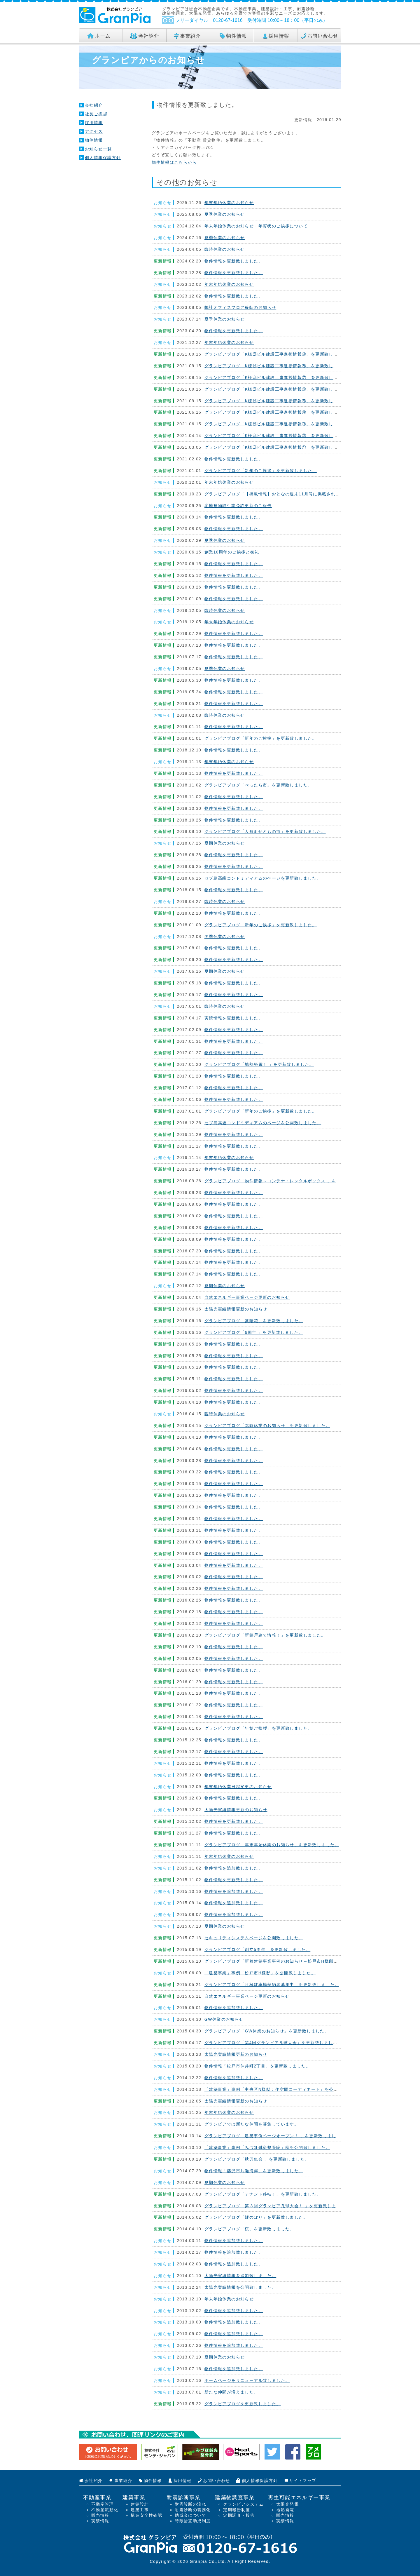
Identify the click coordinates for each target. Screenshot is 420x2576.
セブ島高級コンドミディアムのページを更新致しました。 (262, 878)
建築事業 (134, 2497)
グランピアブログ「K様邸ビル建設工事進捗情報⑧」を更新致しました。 (277, 365)
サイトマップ (302, 2480)
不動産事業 (97, 2497)
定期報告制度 (236, 2509)
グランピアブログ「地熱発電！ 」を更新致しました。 (259, 1064)
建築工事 (140, 2509)
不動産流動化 (104, 2509)
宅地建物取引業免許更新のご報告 (238, 505)
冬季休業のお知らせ (224, 936)
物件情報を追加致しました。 (233, 1868)
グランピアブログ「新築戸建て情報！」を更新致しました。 (265, 1635)
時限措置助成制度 (193, 2520)
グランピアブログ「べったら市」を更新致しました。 (258, 785)
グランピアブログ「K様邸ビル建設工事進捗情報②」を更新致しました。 (277, 435)
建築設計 (140, 2504)
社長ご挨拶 (96, 114)
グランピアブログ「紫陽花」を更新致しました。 (253, 1320)
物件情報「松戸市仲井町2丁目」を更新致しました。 (257, 2066)
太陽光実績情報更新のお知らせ (235, 1309)
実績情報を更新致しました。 (233, 1018)
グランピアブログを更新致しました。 (242, 2403)
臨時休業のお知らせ (224, 249)
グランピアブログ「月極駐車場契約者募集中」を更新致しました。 (271, 1984)
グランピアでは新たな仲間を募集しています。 (251, 2124)
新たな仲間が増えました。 (231, 2392)
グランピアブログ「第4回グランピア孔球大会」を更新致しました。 (273, 2042)
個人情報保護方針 (103, 157)
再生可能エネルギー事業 (299, 2497)
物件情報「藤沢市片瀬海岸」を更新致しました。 (253, 2170)
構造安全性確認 (146, 2515)
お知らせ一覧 (98, 149)
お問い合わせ (216, 2480)
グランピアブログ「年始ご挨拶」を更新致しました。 (258, 1728)
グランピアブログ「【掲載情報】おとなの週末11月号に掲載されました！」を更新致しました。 (301, 494)
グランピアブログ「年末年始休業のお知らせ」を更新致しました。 (271, 1844)
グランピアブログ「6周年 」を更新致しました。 (253, 1332)
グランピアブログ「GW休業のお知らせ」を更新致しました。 (266, 2031)
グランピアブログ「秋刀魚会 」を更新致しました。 (256, 2159)
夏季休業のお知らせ (224, 214)
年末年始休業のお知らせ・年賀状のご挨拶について (256, 226)
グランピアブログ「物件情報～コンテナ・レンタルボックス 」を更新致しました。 (288, 1181)
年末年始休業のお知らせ (229, 202)
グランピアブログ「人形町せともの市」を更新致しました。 (265, 831)
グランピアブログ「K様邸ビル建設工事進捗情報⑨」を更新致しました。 (277, 354)
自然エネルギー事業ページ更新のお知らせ (247, 1297)
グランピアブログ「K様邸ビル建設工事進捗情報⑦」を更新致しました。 (277, 377)
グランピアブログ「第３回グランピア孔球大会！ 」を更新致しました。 (277, 2205)
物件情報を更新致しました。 (233, 261)
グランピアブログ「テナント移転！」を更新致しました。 (262, 2194)
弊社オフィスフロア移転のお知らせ (240, 307)
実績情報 (100, 2520)
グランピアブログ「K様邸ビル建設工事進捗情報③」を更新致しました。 (277, 424)
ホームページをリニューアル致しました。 (247, 2380)
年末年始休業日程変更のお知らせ (238, 1786)
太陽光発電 (287, 2504)
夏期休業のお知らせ (224, 843)
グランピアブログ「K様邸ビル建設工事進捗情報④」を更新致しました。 (277, 412)
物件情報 (94, 140)
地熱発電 (285, 2509)
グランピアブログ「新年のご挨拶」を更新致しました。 (260, 470)
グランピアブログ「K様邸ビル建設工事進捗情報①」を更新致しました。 (277, 447)
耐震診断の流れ (190, 2504)
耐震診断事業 (183, 2497)
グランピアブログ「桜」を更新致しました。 (249, 2229)
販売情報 (100, 2515)
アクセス (94, 131)
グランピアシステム (243, 2504)
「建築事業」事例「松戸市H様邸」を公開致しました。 (260, 1973)
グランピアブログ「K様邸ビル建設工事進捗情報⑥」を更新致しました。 (277, 389)
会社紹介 (94, 105)
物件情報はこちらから (174, 162)
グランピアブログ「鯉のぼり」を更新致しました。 (256, 2217)
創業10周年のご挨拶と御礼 (231, 552)
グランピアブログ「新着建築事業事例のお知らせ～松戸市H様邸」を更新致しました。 (291, 1961)
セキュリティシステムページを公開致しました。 (253, 1938)
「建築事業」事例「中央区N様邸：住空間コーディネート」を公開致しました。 (284, 2089)
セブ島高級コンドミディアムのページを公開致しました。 (262, 1122)
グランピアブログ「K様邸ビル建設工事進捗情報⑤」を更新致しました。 (277, 400)
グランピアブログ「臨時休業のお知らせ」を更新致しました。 (267, 1425)
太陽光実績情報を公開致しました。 (240, 2287)
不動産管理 (102, 2504)
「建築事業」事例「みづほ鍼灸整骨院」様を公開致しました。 (267, 2147)
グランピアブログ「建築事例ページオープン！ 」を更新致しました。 (274, 2135)
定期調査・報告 (239, 2515)
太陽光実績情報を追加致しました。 (240, 2275)
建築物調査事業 (235, 2497)
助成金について (190, 2515)
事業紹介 (123, 2480)
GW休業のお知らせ (224, 2019)
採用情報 (94, 122)
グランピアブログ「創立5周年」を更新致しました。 (257, 1949)
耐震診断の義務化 (193, 2509)
